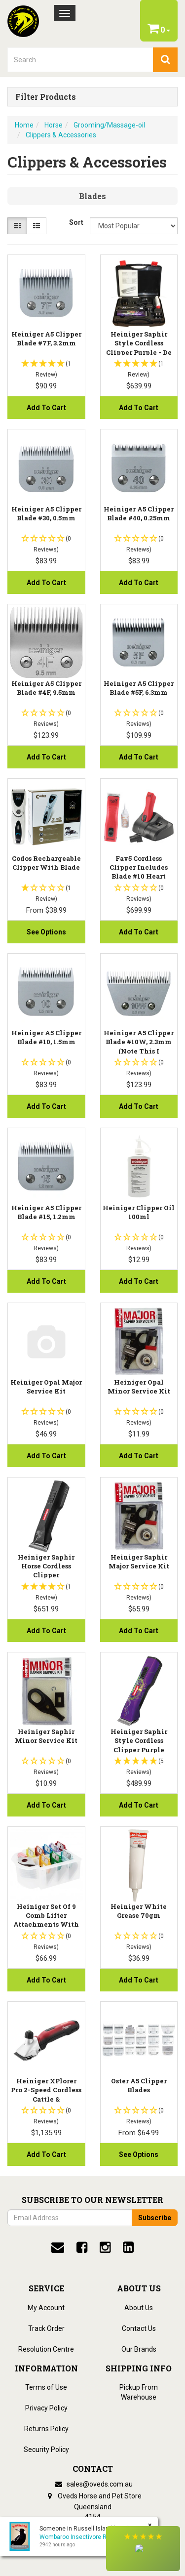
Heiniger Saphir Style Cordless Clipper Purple (139, 1740)
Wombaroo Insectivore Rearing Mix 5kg (92, 2537)
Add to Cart (46, 408)
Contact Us (139, 2328)
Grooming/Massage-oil (109, 125)
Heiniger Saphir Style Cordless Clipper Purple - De (139, 343)
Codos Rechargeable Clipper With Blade (46, 863)
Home (24, 125)
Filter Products (45, 96)
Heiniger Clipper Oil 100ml (139, 1212)
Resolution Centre (46, 2349)
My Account (46, 2308)
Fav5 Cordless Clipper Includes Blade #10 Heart (139, 867)
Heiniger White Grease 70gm (139, 1911)
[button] (143, 2548)
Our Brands (138, 2349)
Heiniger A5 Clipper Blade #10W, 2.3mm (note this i (139, 1041)
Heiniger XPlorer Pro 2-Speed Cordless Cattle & (46, 2089)
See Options (46, 932)
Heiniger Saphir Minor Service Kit (46, 1736)
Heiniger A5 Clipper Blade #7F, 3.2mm (46, 338)
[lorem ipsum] (80, 59)
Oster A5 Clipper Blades (139, 2085)
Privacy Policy (46, 2408)
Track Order (46, 2328)
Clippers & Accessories (61, 135)
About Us (138, 2308)
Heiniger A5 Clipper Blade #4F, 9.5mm (46, 688)
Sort (75, 222)
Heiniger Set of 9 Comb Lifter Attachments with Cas (46, 1920)
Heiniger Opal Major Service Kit (46, 1386)
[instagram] (105, 2247)
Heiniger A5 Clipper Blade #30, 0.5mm (46, 513)
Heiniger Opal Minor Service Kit (139, 1386)
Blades (92, 196)
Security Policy (46, 2449)
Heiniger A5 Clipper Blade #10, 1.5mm (46, 1037)
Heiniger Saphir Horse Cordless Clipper (46, 1566)
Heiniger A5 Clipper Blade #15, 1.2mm (46, 1212)
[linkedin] (128, 2247)
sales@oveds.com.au (93, 2484)
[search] (165, 59)
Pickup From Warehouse (138, 2392)
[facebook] (82, 2247)
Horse (53, 125)
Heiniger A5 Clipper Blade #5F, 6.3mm (139, 688)
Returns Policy (46, 2429)
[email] (58, 2247)
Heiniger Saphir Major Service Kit (139, 1561)
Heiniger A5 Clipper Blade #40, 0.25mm (139, 513)
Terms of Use (46, 2387)
